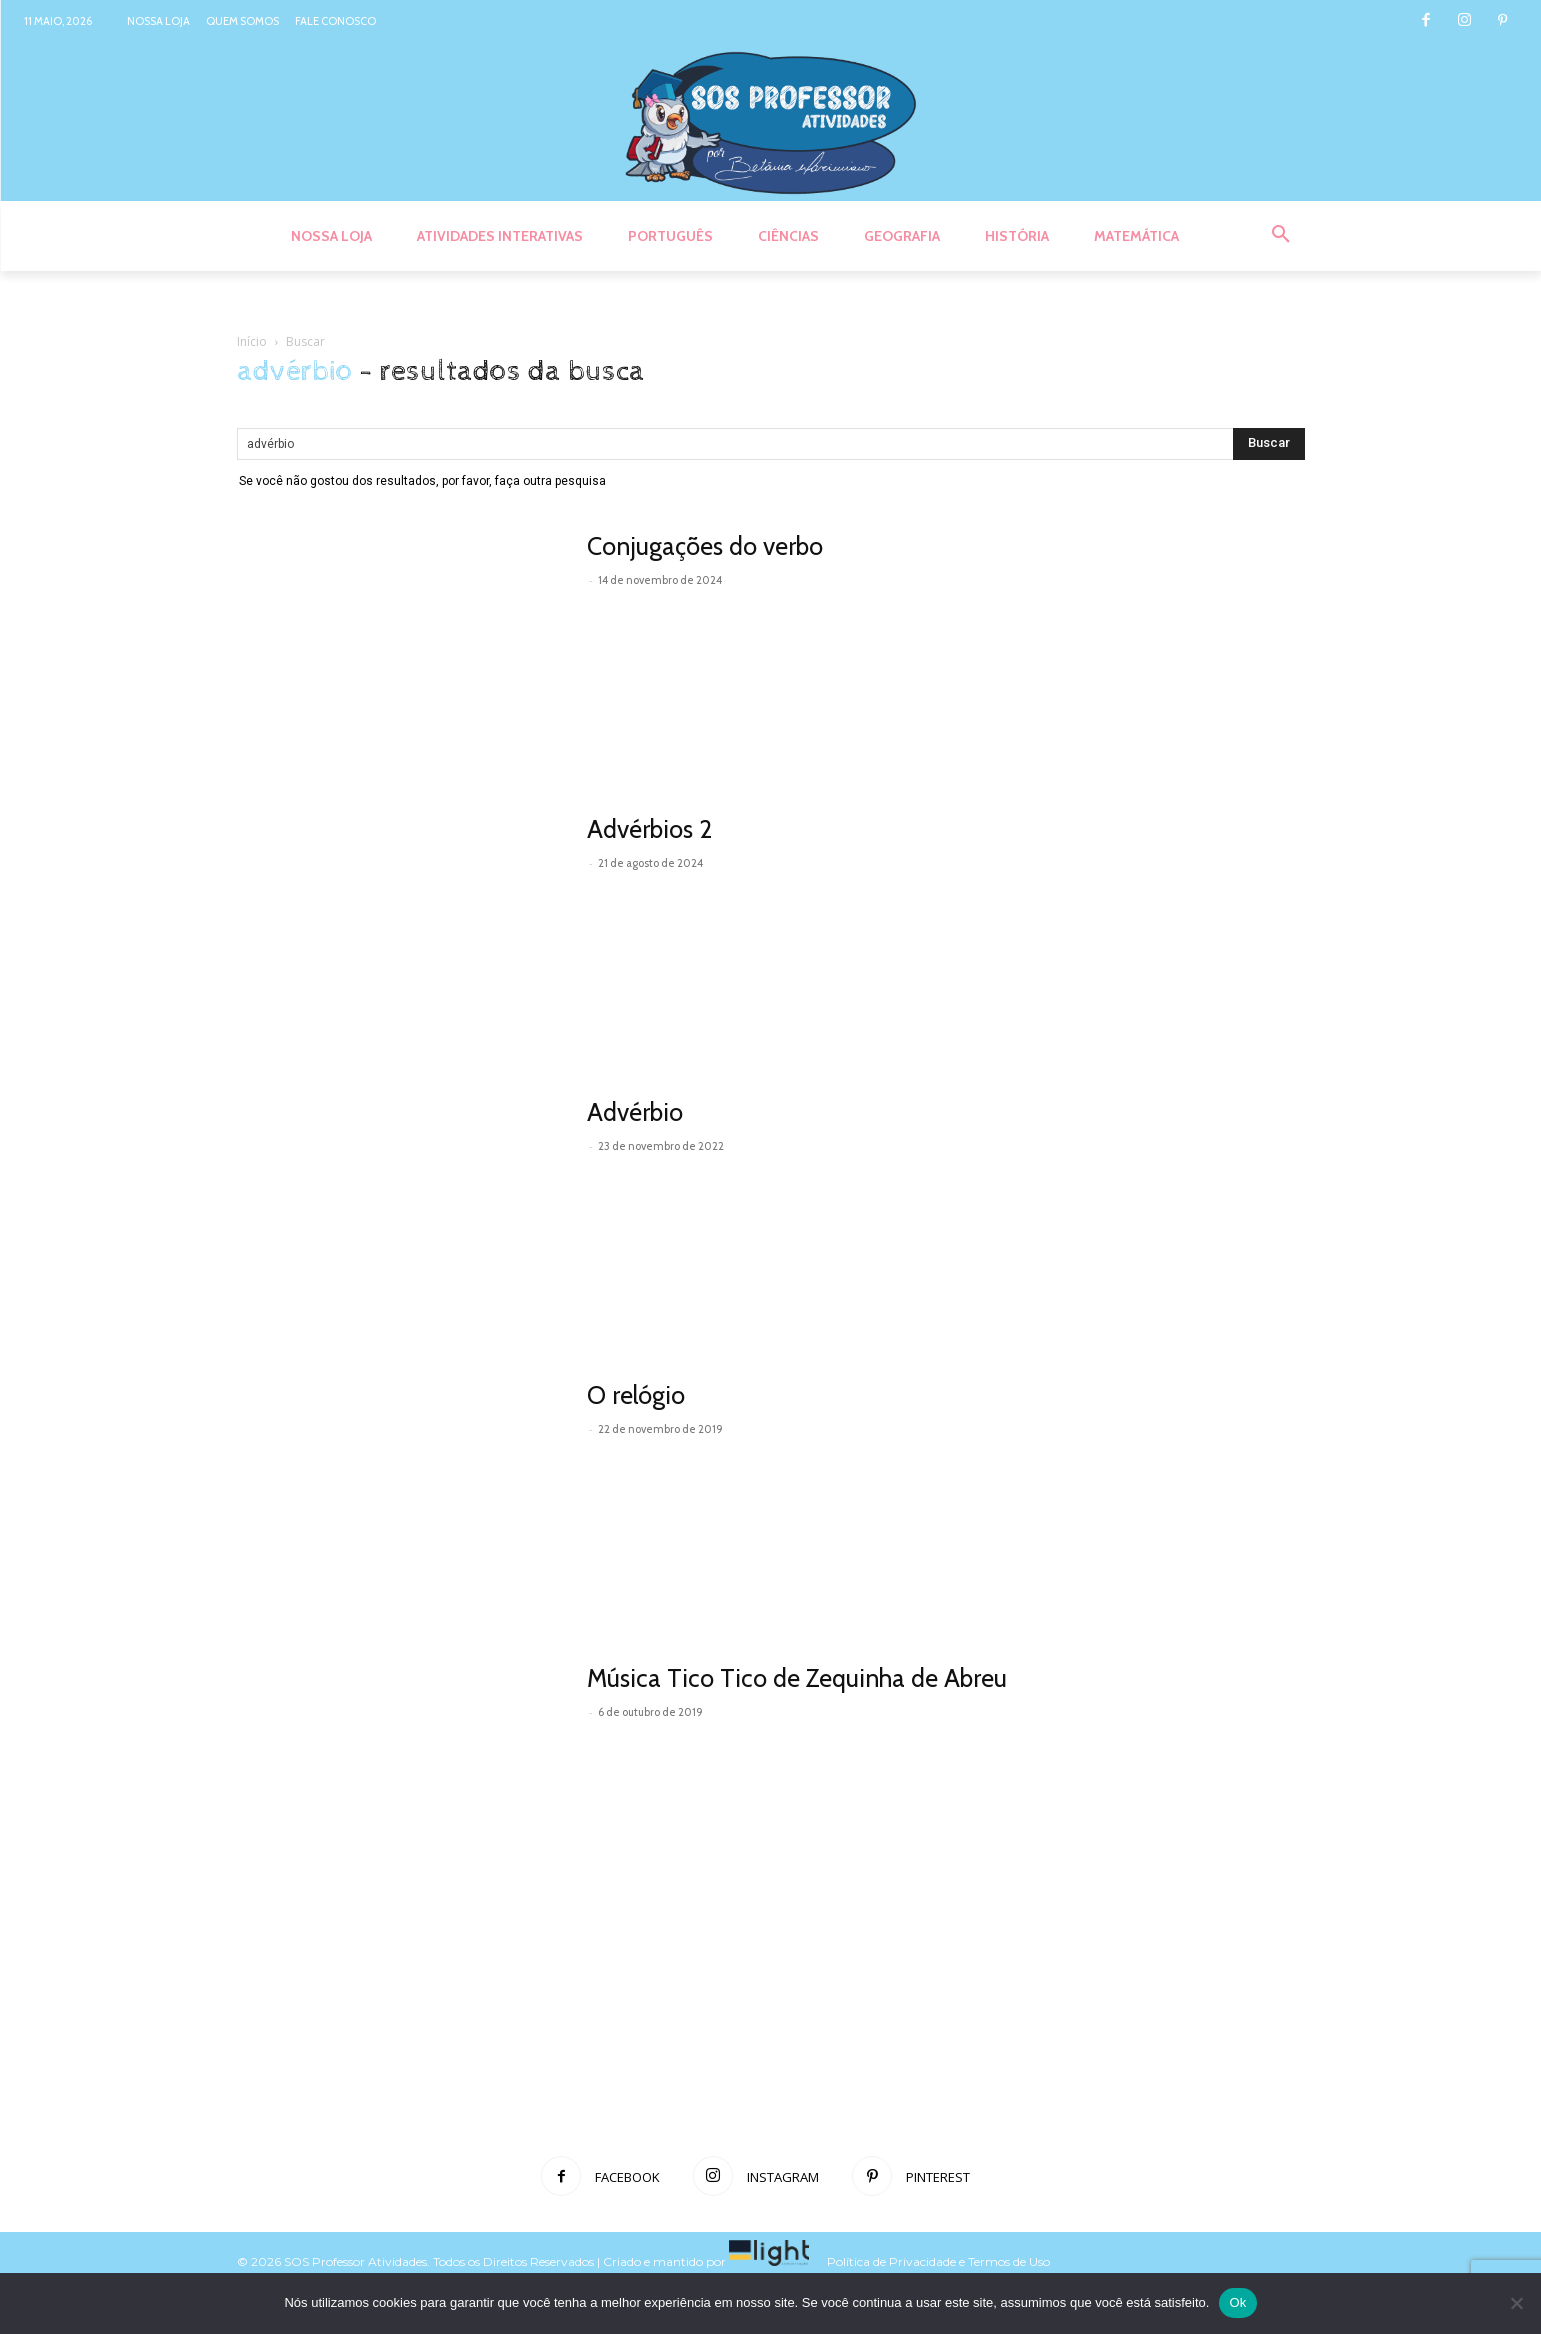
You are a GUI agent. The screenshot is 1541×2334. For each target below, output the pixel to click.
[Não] (1516, 2303)
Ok (1237, 2302)
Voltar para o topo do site (1124, 2261)
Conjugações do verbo (705, 546)
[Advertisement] (771, 2068)
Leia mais (632, 607)
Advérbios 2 (649, 829)
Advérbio (635, 1112)
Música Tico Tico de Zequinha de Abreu (797, 1678)
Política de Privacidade (891, 2261)
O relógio (636, 1395)
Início (252, 341)
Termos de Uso (1010, 2261)
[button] (1281, 235)
